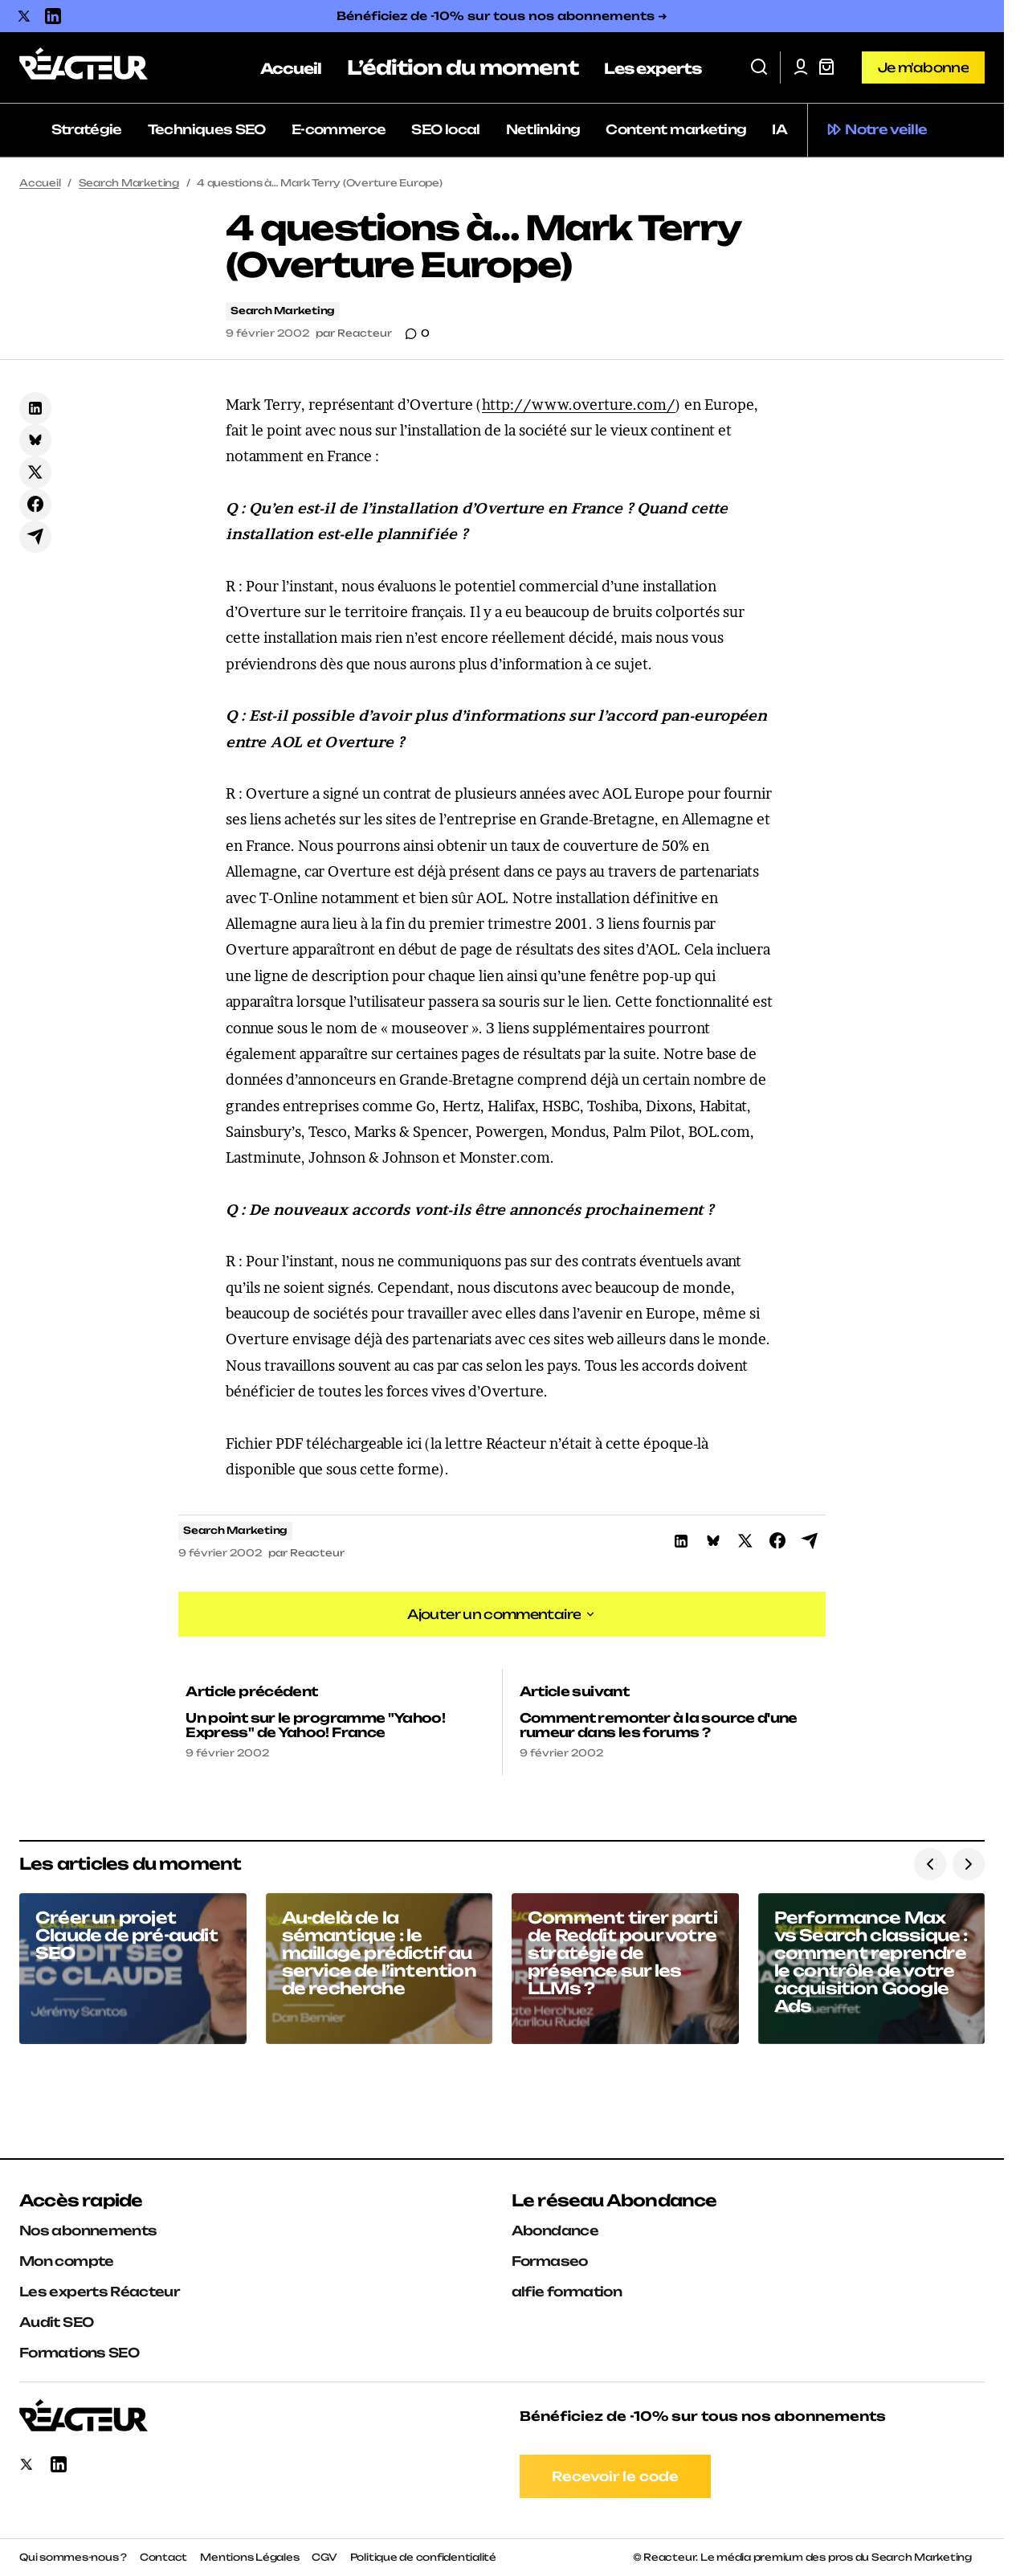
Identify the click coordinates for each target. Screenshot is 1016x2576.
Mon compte (66, 2261)
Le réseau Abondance (614, 2200)
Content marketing (676, 129)
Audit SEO (56, 2322)
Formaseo (550, 2261)
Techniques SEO (207, 129)
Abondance (555, 2230)
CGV (324, 2557)
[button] (759, 67)
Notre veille (886, 129)
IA (779, 129)
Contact (163, 2557)
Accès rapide (80, 2200)
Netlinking (543, 129)
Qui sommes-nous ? (73, 2557)
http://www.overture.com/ (578, 404)
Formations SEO (79, 2353)
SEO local (445, 129)
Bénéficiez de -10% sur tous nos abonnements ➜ (502, 15)
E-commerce (339, 129)
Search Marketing (129, 183)
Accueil (39, 183)
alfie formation (567, 2292)
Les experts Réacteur (99, 2292)
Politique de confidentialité (423, 2557)
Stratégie (86, 129)
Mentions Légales (249, 2557)
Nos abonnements (88, 2230)
